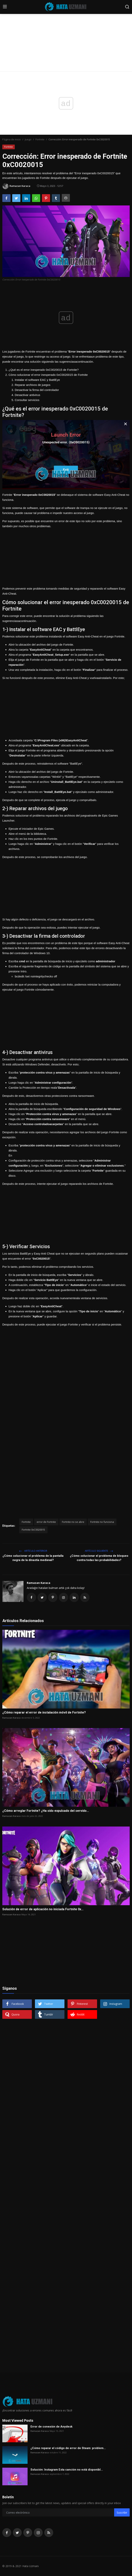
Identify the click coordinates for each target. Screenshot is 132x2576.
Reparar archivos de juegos (32, 384)
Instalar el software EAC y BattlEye (37, 379)
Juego (28, 139)
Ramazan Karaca (38, 1583)
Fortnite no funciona (102, 1522)
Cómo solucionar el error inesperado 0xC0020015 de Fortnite (48, 374)
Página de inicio (11, 139)
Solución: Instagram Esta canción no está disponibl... (66, 2469)
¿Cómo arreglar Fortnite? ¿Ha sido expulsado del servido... (45, 1811)
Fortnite (40, 139)
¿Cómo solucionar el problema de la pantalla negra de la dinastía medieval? (33, 1558)
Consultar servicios (27, 400)
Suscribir (122, 2512)
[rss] (48, 2532)
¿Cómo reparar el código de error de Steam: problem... (68, 2448)
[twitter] (17, 2532)
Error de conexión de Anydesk (51, 2426)
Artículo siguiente (99, 1550)
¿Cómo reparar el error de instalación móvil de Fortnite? (44, 1712)
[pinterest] (27, 2532)
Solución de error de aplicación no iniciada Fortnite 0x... (42, 1909)
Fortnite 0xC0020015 (33, 1529)
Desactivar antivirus (27, 395)
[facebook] (6, 2532)
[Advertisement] (66, 29)
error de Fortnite (46, 1522)
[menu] (5, 7)
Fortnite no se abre (73, 1522)
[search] (127, 7)
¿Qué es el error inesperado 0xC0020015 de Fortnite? (44, 369)
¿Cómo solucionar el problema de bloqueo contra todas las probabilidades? (99, 1558)
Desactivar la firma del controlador (37, 390)
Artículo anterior (33, 1550)
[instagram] (38, 2532)
